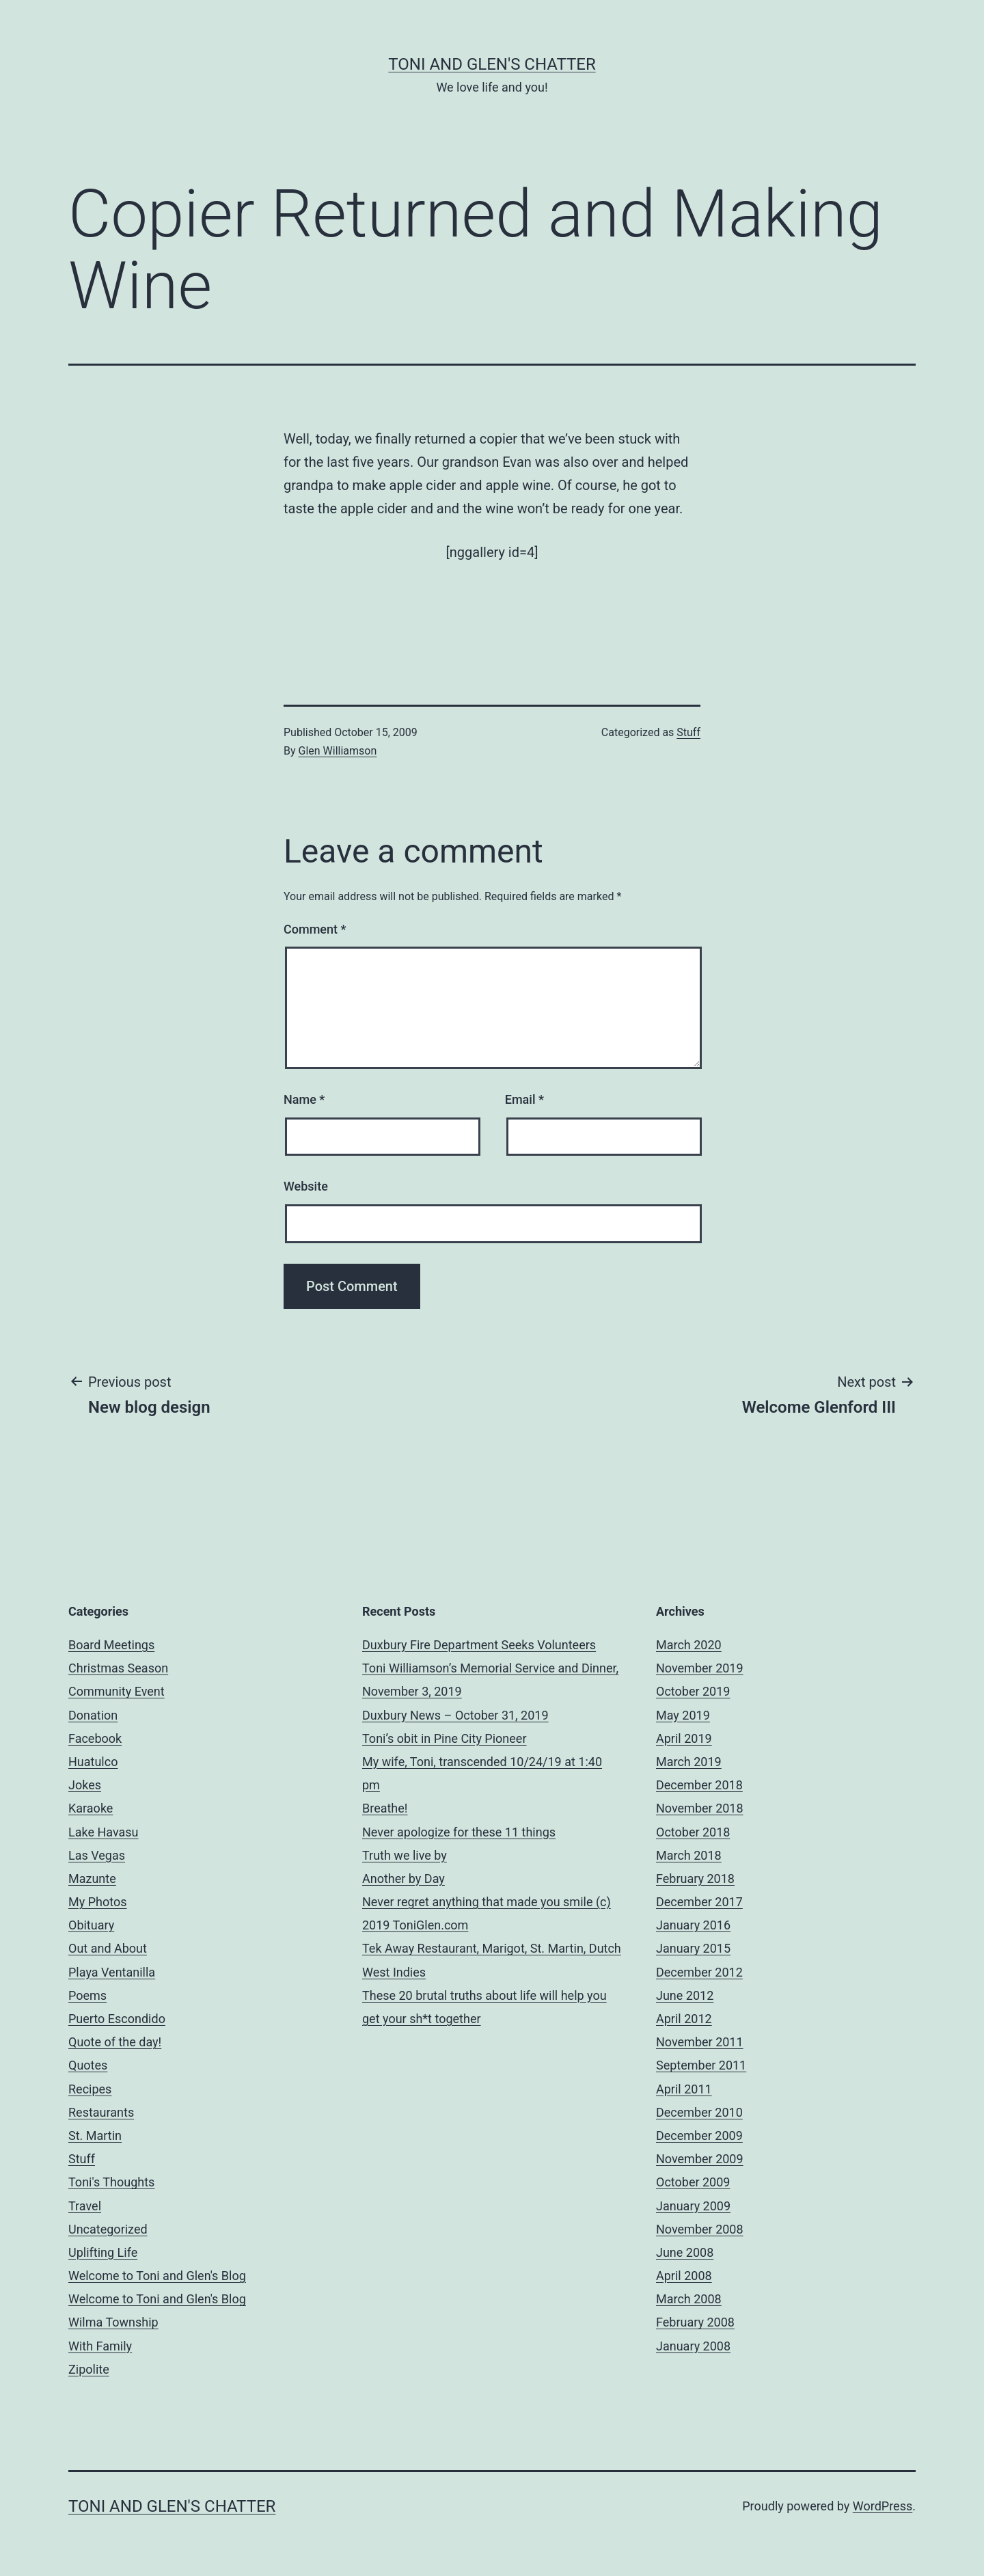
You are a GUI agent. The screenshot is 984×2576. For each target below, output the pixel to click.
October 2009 (693, 2182)
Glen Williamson (338, 750)
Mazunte (92, 1878)
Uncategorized (108, 2229)
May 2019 (683, 1715)
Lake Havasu (103, 1832)
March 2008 (689, 2299)
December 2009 (699, 2135)
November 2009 (699, 2159)
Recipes (89, 2089)
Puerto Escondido (116, 2018)
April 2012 (684, 2018)
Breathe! (384, 1808)
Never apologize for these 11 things (459, 1832)
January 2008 (693, 2346)
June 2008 (684, 2252)
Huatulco (93, 1761)
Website (306, 1186)
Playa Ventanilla (111, 1972)
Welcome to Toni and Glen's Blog (157, 2275)
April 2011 (684, 2089)
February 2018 (695, 1878)
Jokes (84, 1785)
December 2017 (699, 1902)
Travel (84, 2206)
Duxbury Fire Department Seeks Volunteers (479, 1645)
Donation (93, 1715)
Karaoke (90, 1808)
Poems (87, 1995)
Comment (315, 929)
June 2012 (684, 1995)
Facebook (95, 1738)
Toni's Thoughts (111, 2182)
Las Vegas (96, 1855)
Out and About (107, 1948)
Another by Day (403, 1878)
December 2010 (699, 2112)
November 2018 (699, 1808)
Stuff (688, 732)
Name (304, 1099)
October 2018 (693, 1832)
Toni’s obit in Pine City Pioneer (444, 1738)
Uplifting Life (102, 2252)
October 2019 (693, 1691)
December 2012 (699, 1972)
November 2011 (699, 2042)
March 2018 (689, 1855)
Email (524, 1099)
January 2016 (693, 1925)
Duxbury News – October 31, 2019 (455, 1715)
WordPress (882, 2506)
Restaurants (101, 2112)
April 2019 (684, 1738)
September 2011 (701, 2065)
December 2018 (699, 1785)
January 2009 (693, 2206)
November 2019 (699, 1668)
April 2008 (684, 2275)
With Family (100, 2346)
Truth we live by (404, 1855)
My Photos (97, 1902)
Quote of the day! (114, 2042)
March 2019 (689, 1761)
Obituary (91, 1925)
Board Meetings (111, 1645)
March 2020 (689, 1645)
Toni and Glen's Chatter (491, 64)
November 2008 (699, 2229)
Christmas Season (118, 1668)
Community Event (116, 1691)
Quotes (87, 2065)
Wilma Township (113, 2322)
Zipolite (88, 2369)
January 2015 (693, 1948)
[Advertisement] (492, 607)
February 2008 (695, 2322)
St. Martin (95, 2135)
